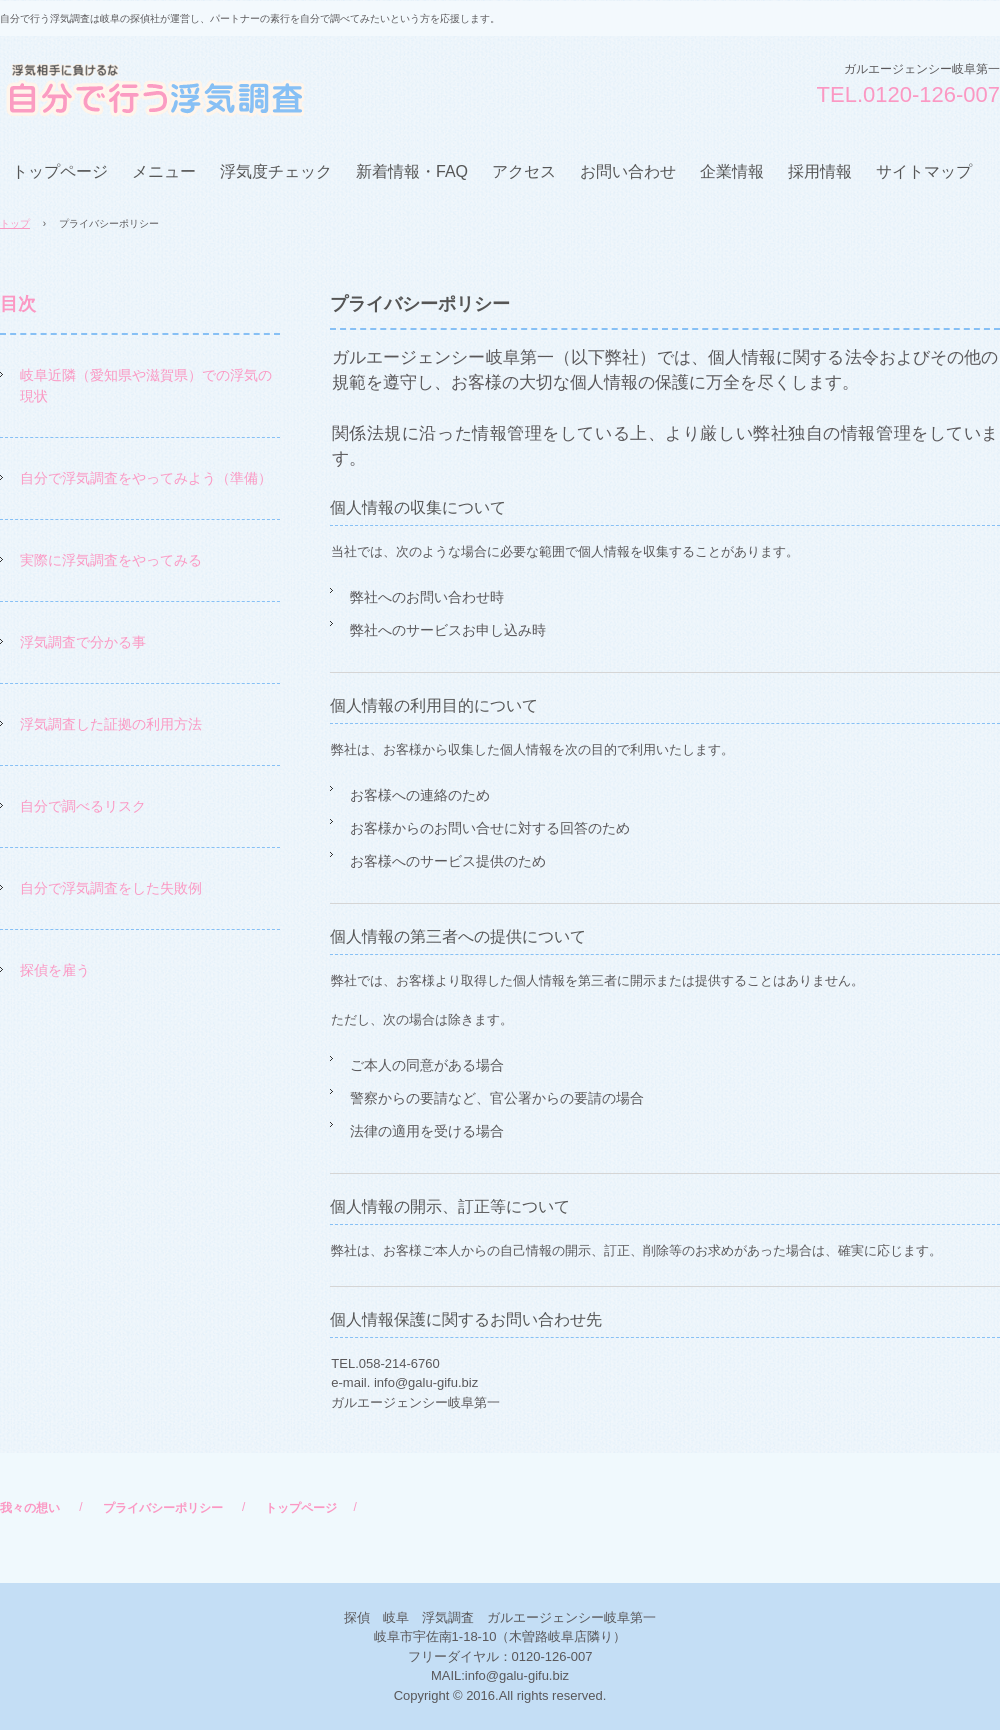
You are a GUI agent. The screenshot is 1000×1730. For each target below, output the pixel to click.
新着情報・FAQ (412, 171)
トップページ (60, 171)
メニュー (164, 171)
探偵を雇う (55, 970)
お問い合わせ (628, 171)
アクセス (524, 171)
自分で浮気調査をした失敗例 (111, 888)
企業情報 (732, 171)
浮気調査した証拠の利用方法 (111, 724)
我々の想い (30, 1508)
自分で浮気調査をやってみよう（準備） (146, 478)
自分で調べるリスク (83, 806)
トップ (15, 223)
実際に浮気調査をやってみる (111, 560)
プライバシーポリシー (163, 1508)
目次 (18, 304)
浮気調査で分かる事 (83, 642)
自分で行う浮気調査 (152, 89)
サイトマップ (924, 171)
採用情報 (820, 171)
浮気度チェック (276, 171)
